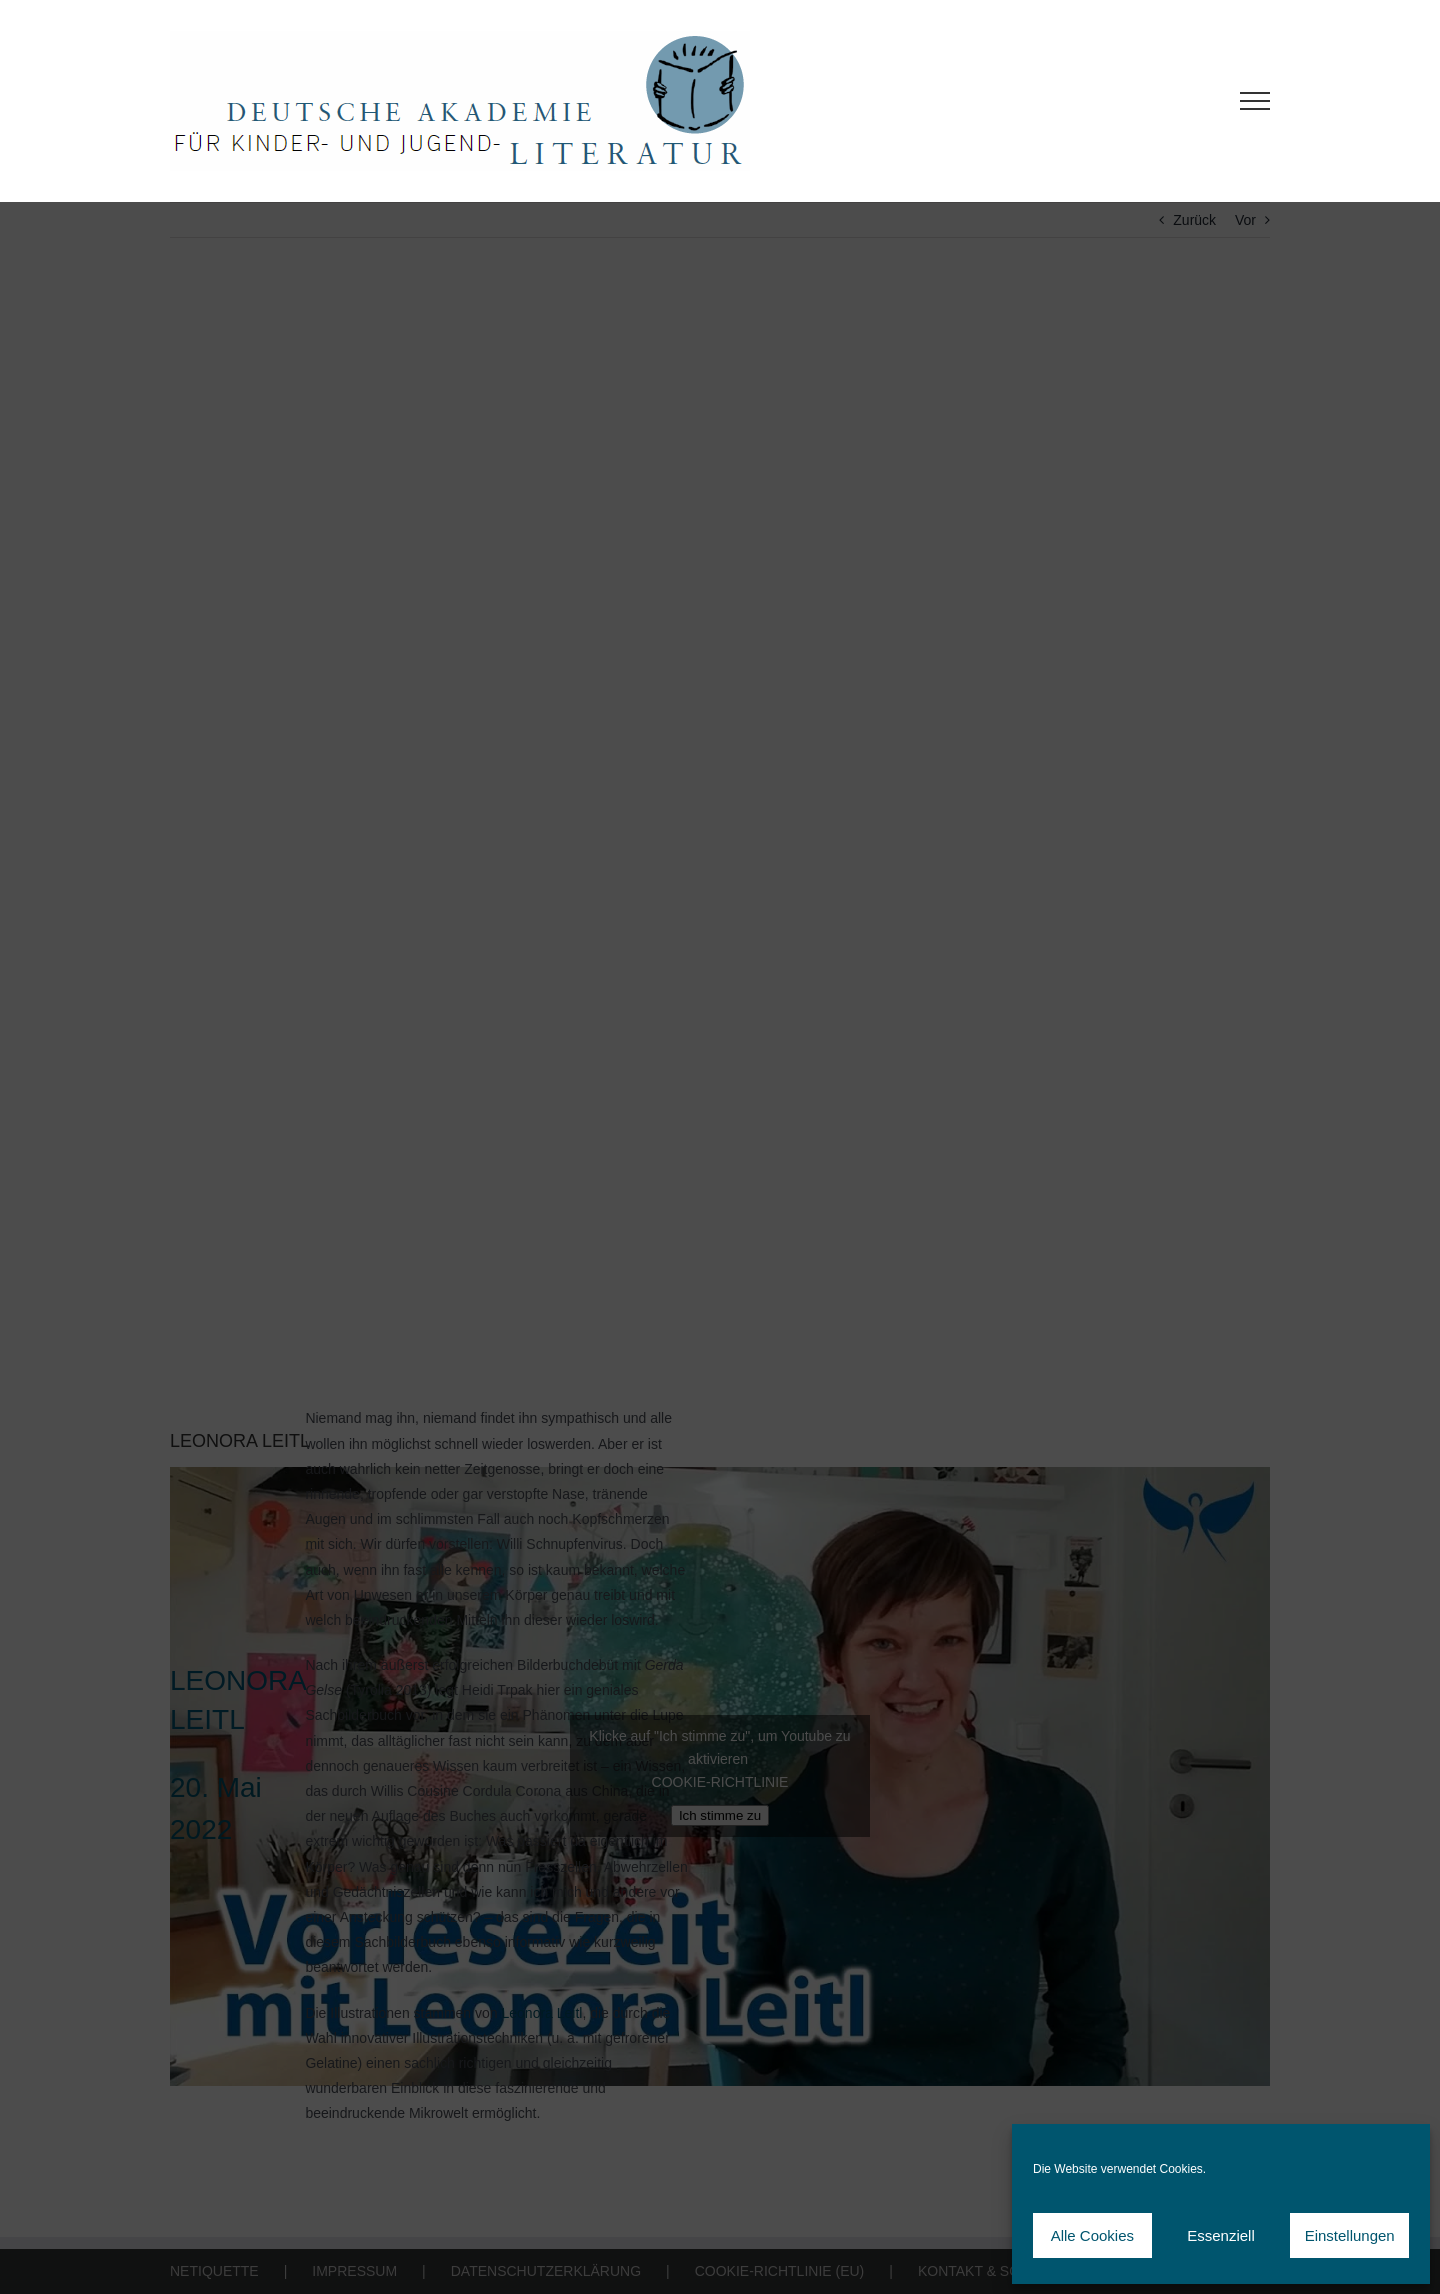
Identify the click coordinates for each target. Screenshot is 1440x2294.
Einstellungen (1350, 2235)
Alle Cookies (1092, 2235)
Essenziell (1221, 2235)
